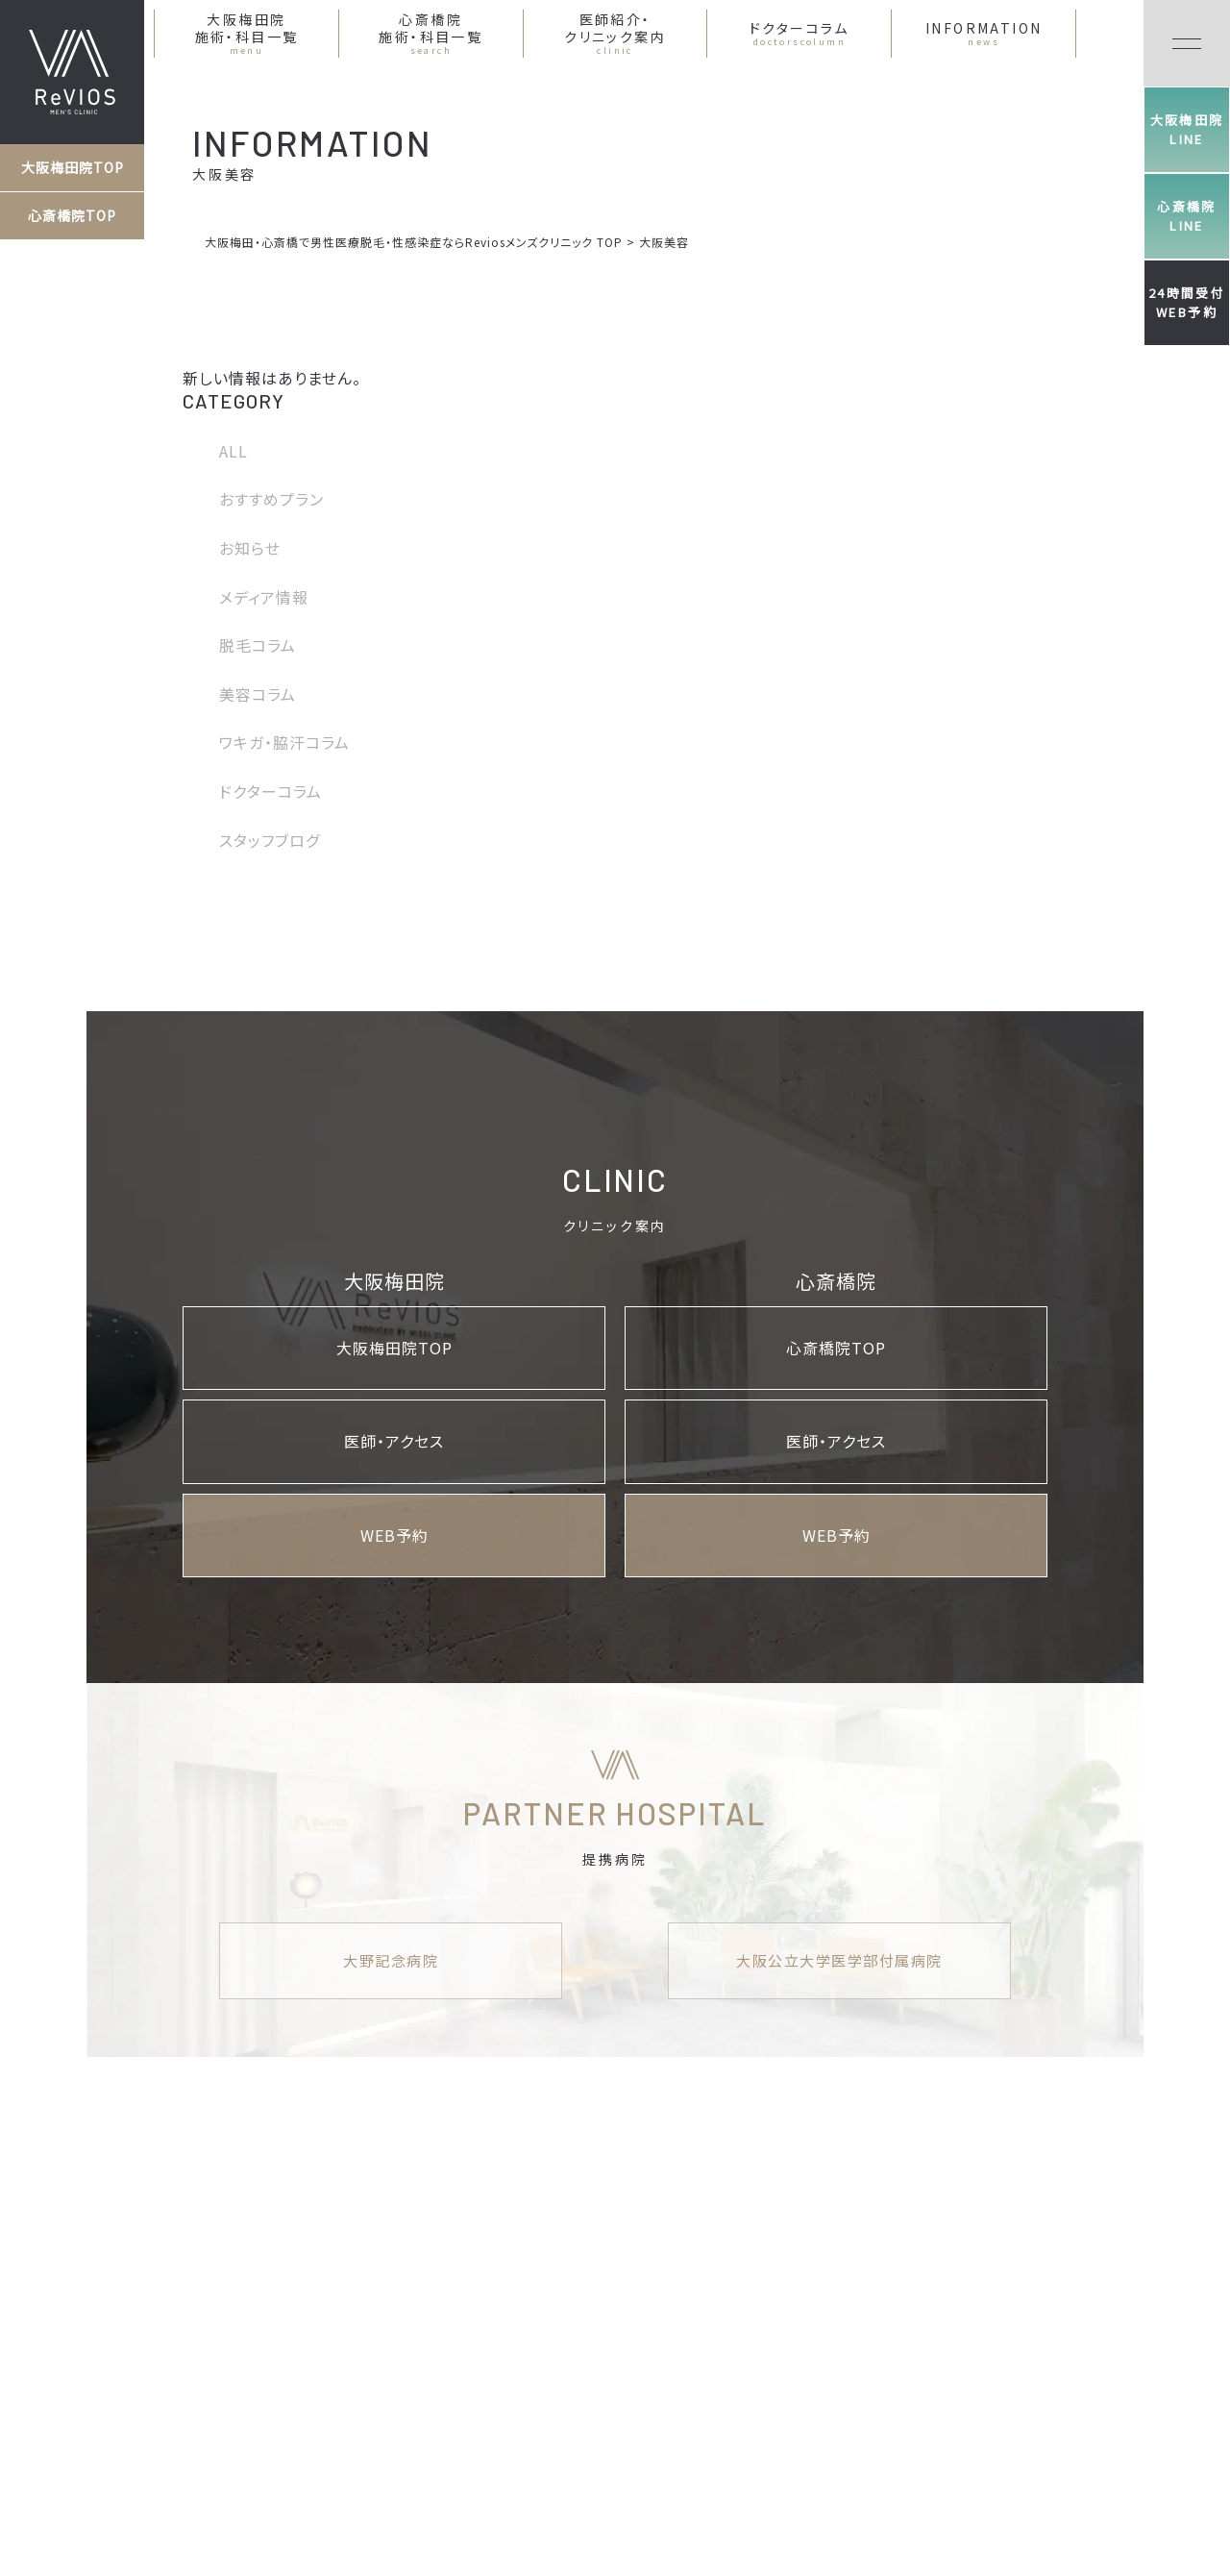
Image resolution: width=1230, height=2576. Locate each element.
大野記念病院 (390, 1960)
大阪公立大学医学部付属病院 (839, 1960)
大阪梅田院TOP (72, 167)
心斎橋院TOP (72, 215)
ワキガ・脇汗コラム (284, 742)
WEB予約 (394, 1535)
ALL (233, 450)
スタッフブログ (269, 840)
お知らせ (250, 547)
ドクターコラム (799, 33)
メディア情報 (263, 596)
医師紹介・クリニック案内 (615, 34)
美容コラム (257, 694)
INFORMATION (983, 33)
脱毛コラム (257, 644)
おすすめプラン (271, 498)
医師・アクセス (394, 1440)
